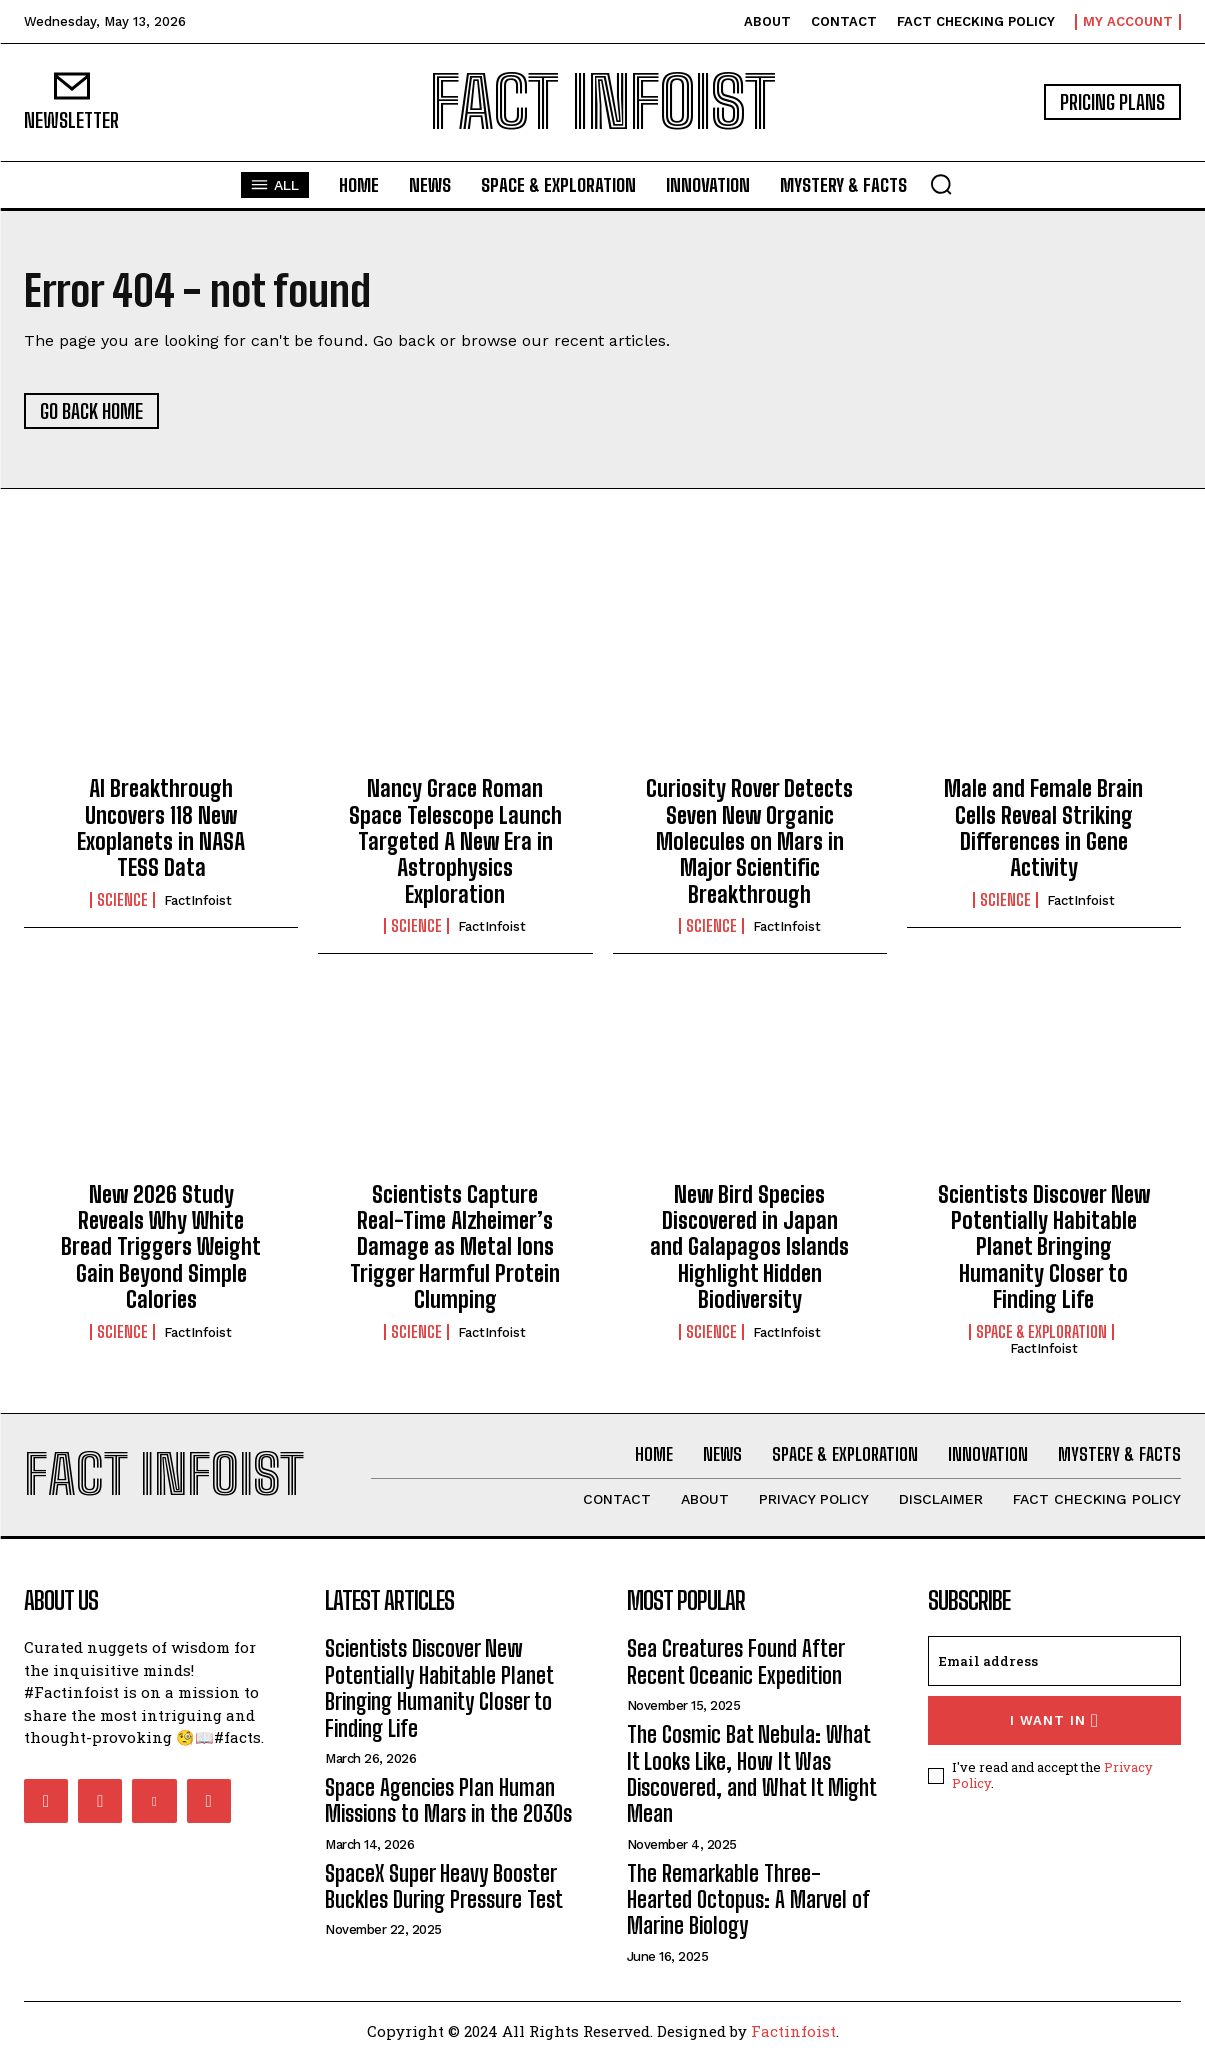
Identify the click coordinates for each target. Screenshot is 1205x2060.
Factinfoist (793, 2031)
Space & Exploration (1041, 1332)
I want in (1054, 1721)
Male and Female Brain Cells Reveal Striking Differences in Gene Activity (1043, 828)
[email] (1054, 1662)
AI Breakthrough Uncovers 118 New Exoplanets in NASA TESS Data (161, 828)
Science (122, 900)
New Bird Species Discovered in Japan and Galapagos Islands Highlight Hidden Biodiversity (749, 1247)
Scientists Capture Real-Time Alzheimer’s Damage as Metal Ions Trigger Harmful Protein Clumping (455, 1247)
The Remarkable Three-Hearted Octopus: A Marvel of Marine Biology (748, 1900)
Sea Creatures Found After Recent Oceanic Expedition (736, 1662)
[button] (941, 184)
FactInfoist (198, 900)
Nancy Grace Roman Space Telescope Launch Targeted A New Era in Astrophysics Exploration (455, 841)
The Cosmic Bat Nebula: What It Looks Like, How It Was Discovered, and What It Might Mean (752, 1774)
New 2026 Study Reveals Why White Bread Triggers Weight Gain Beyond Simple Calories (161, 1247)
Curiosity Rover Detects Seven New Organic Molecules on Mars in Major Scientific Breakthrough (749, 841)
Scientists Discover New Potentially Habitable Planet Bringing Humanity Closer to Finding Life (1044, 1247)
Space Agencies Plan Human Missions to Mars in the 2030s (448, 1800)
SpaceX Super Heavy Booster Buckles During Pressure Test (444, 1886)
